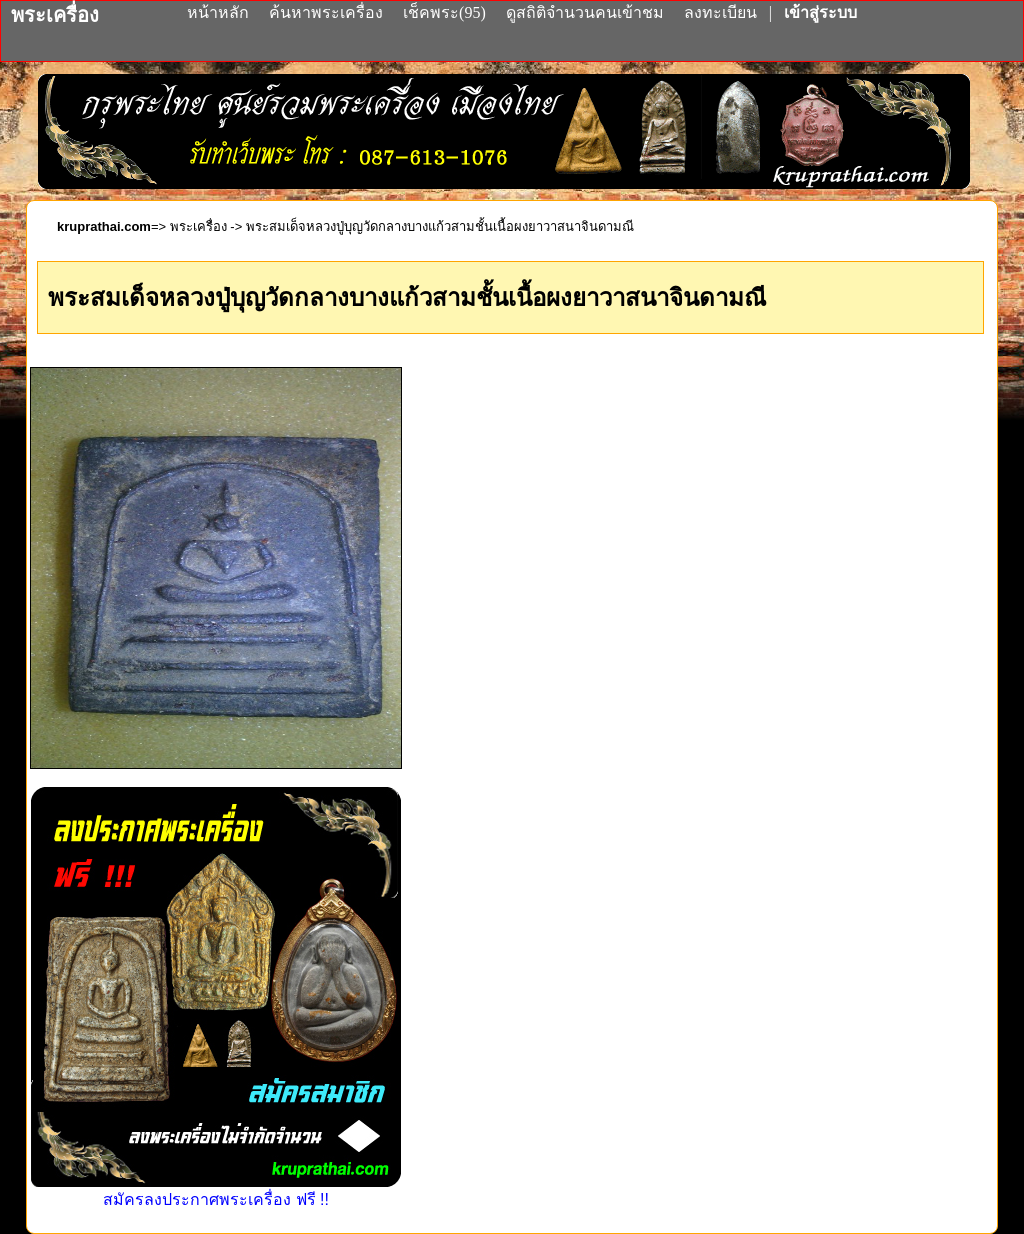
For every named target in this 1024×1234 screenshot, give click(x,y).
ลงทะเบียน (722, 12)
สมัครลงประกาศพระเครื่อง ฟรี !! (216, 1190)
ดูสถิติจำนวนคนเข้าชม (585, 12)
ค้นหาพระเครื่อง (328, 12)
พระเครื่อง (198, 226)
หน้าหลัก (220, 12)
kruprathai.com (104, 226)
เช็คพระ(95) (444, 12)
